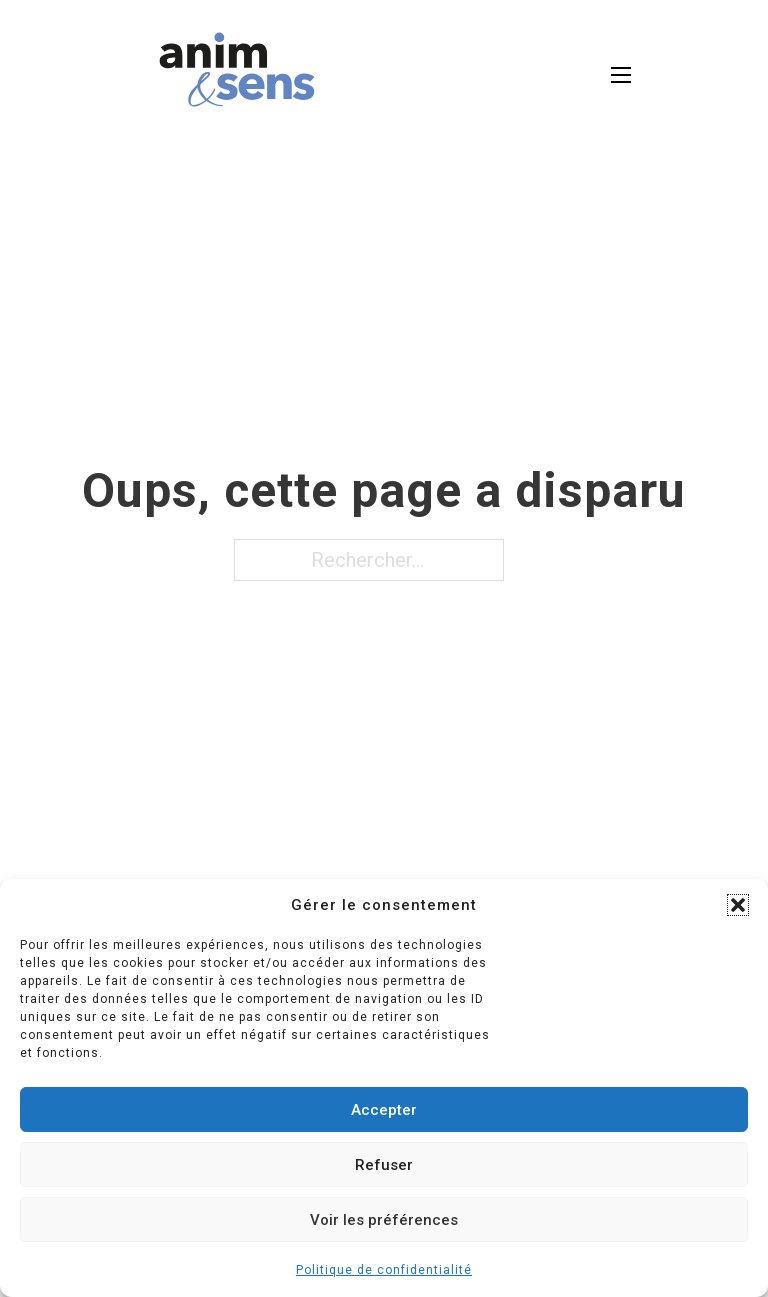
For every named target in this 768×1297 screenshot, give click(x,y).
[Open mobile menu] (621, 75)
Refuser (384, 1165)
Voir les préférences (384, 1220)
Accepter (384, 1110)
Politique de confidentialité (384, 1270)
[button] (738, 905)
